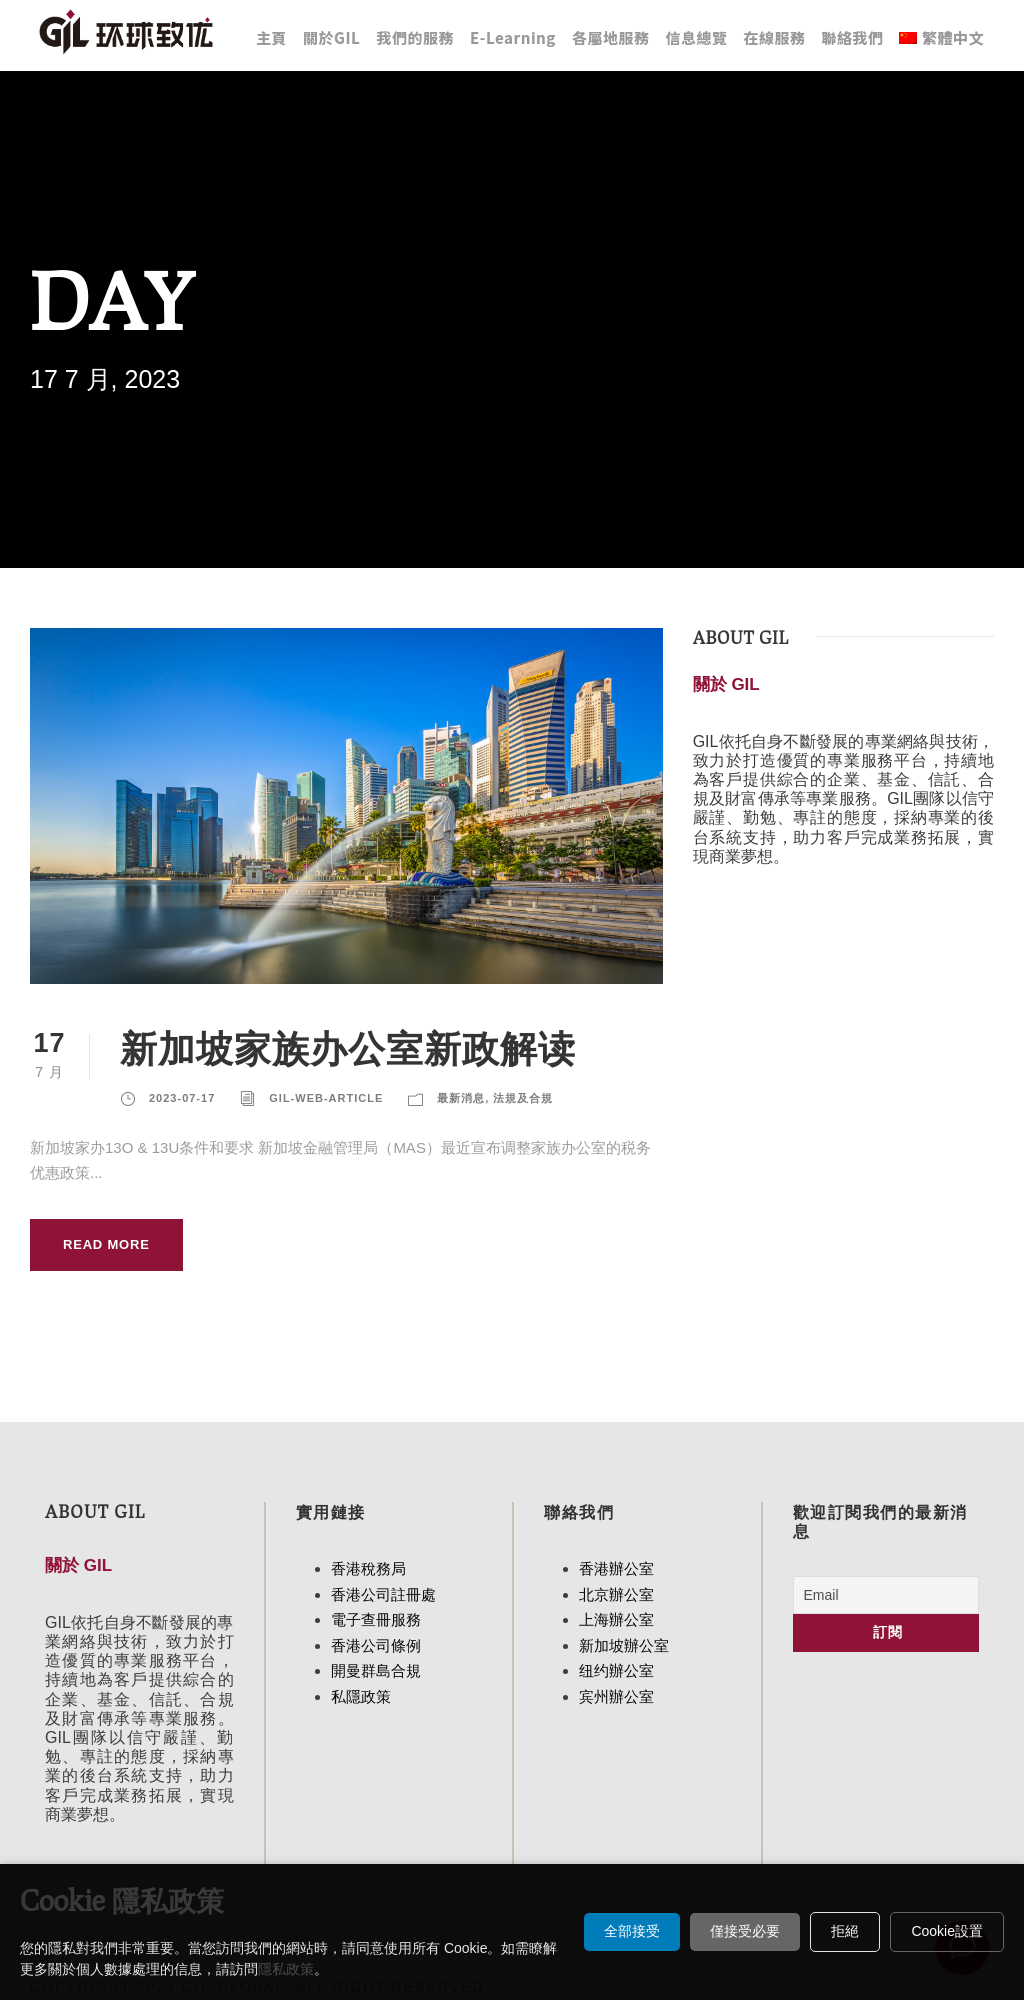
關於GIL (331, 37)
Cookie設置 (947, 1931)
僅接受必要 (745, 1931)
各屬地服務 (611, 37)
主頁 (271, 37)
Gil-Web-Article (326, 1098)
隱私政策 (286, 1969)
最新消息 (461, 1098)
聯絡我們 (852, 37)
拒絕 (845, 1931)
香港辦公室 (616, 1568)
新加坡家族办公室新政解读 (348, 1047)
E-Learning (513, 37)
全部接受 (632, 1931)
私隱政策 (361, 1696)
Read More (106, 1244)
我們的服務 (415, 37)
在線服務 (774, 37)
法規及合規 (523, 1098)
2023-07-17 (182, 1098)
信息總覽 (696, 37)
